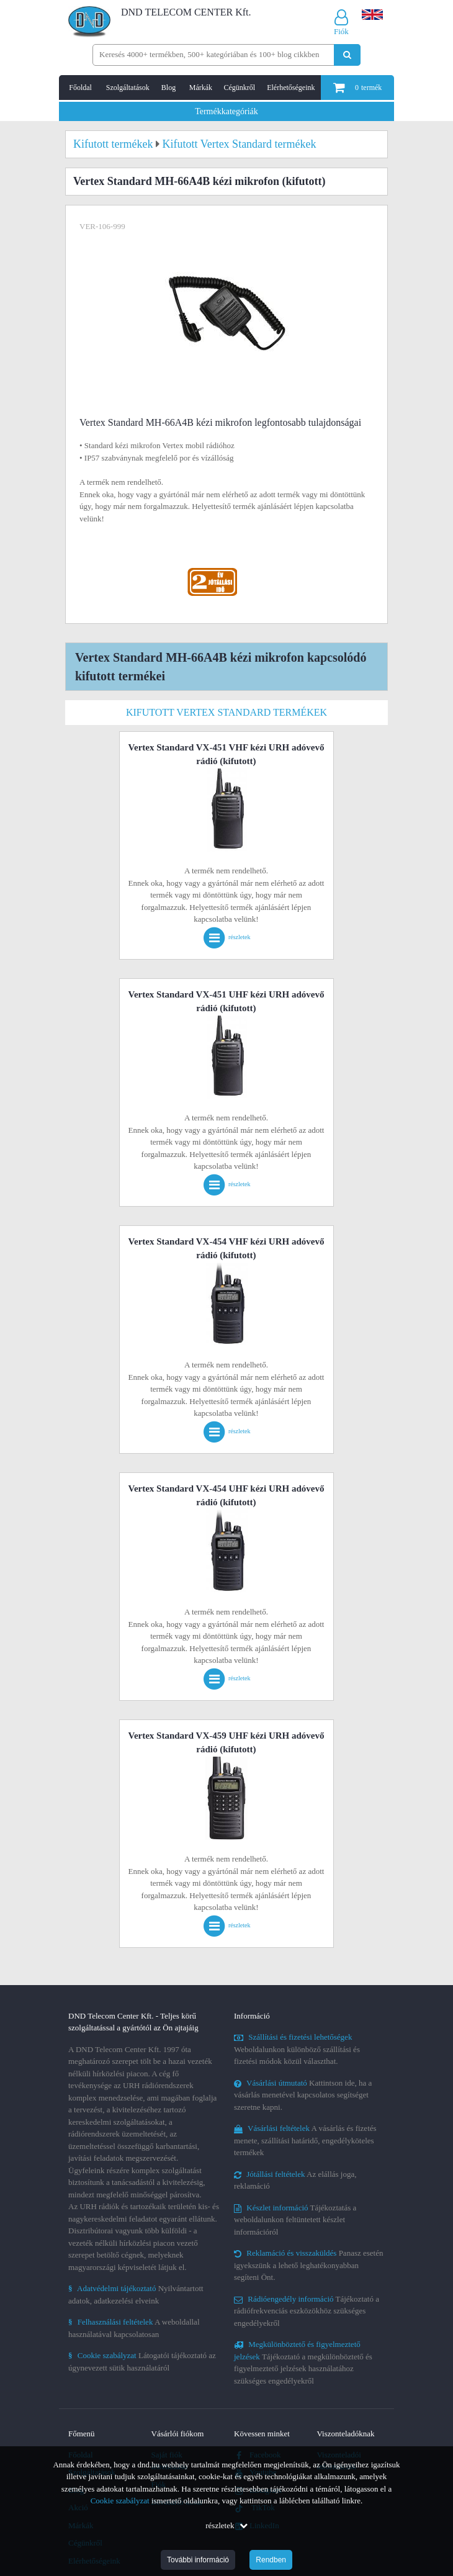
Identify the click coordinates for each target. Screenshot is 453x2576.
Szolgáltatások (128, 87)
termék (357, 87)
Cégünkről (239, 87)
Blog (168, 87)
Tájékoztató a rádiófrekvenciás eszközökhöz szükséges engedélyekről (306, 2311)
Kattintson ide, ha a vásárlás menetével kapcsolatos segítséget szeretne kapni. (303, 2095)
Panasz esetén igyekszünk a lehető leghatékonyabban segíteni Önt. (308, 2265)
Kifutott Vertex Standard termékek (226, 712)
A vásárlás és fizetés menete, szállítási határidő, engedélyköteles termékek (305, 2140)
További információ (198, 2560)
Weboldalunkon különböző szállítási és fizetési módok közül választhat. (297, 2049)
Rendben (271, 2560)
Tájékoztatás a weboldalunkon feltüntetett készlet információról (295, 2219)
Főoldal (80, 87)
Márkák (200, 87)
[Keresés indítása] (347, 55)
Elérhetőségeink (291, 87)
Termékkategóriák (226, 111)
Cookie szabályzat (120, 2500)
